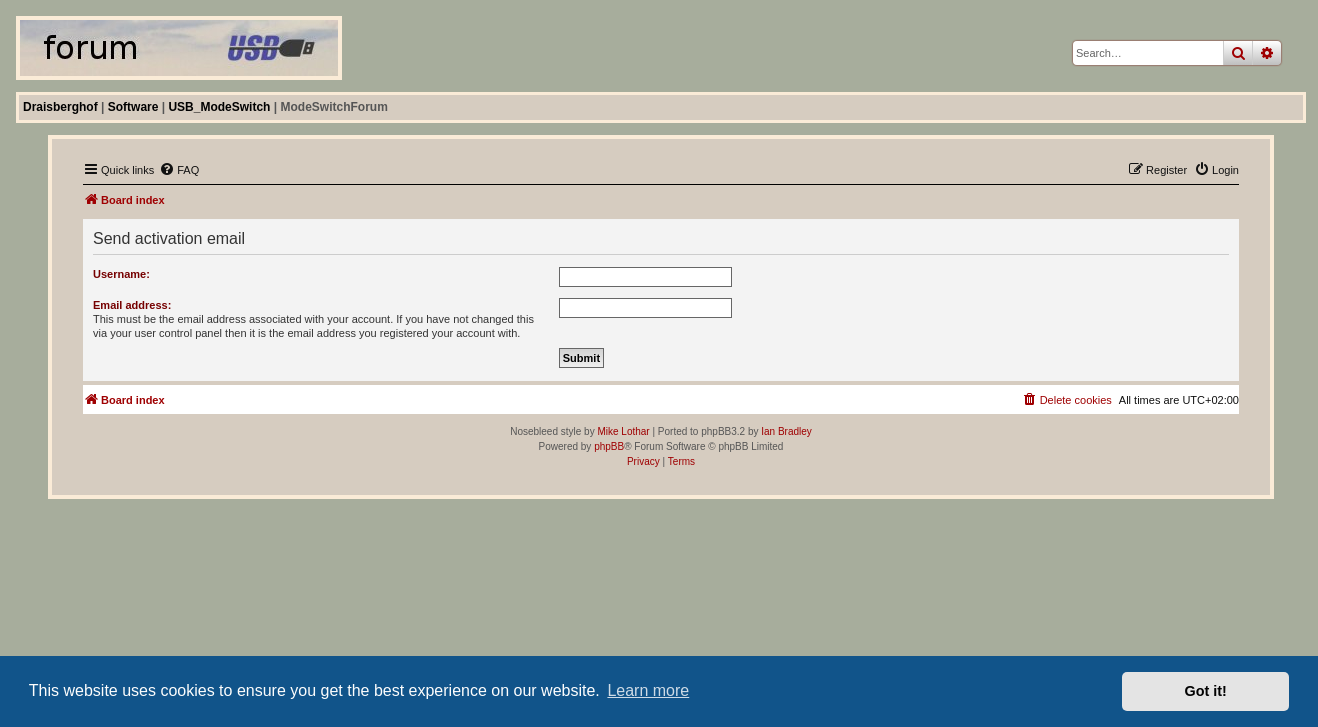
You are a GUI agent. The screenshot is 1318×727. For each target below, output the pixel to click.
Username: (121, 274)
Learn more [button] (648, 690)
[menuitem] (179, 170)
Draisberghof (60, 107)
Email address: (132, 305)
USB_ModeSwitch (219, 107)
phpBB (609, 446)
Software (133, 107)
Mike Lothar (623, 431)
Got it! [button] (1206, 691)
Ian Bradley (786, 431)
